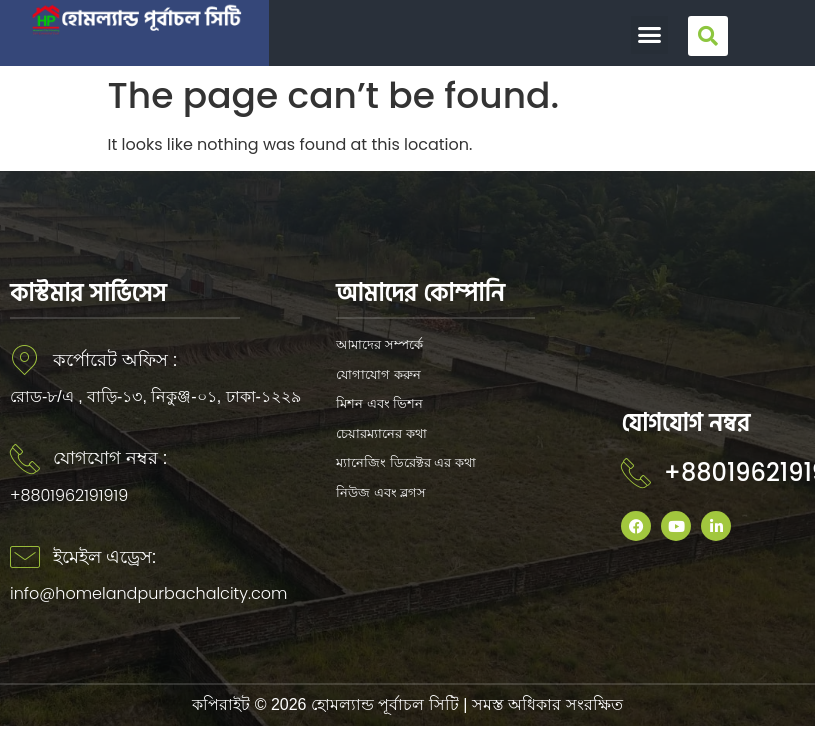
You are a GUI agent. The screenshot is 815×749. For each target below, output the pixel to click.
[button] (650, 35)
